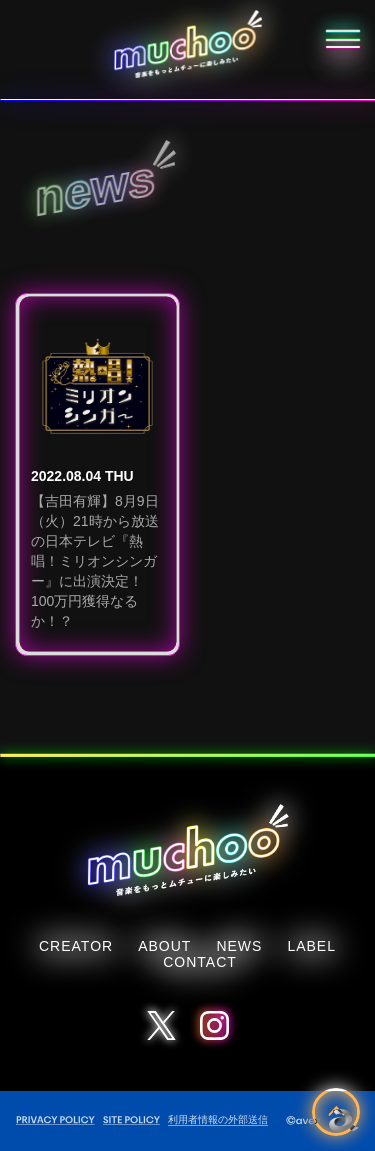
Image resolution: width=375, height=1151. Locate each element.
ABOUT (164, 946)
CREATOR (76, 946)
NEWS (239, 946)
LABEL (311, 946)
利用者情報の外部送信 (218, 1119)
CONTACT (200, 962)
